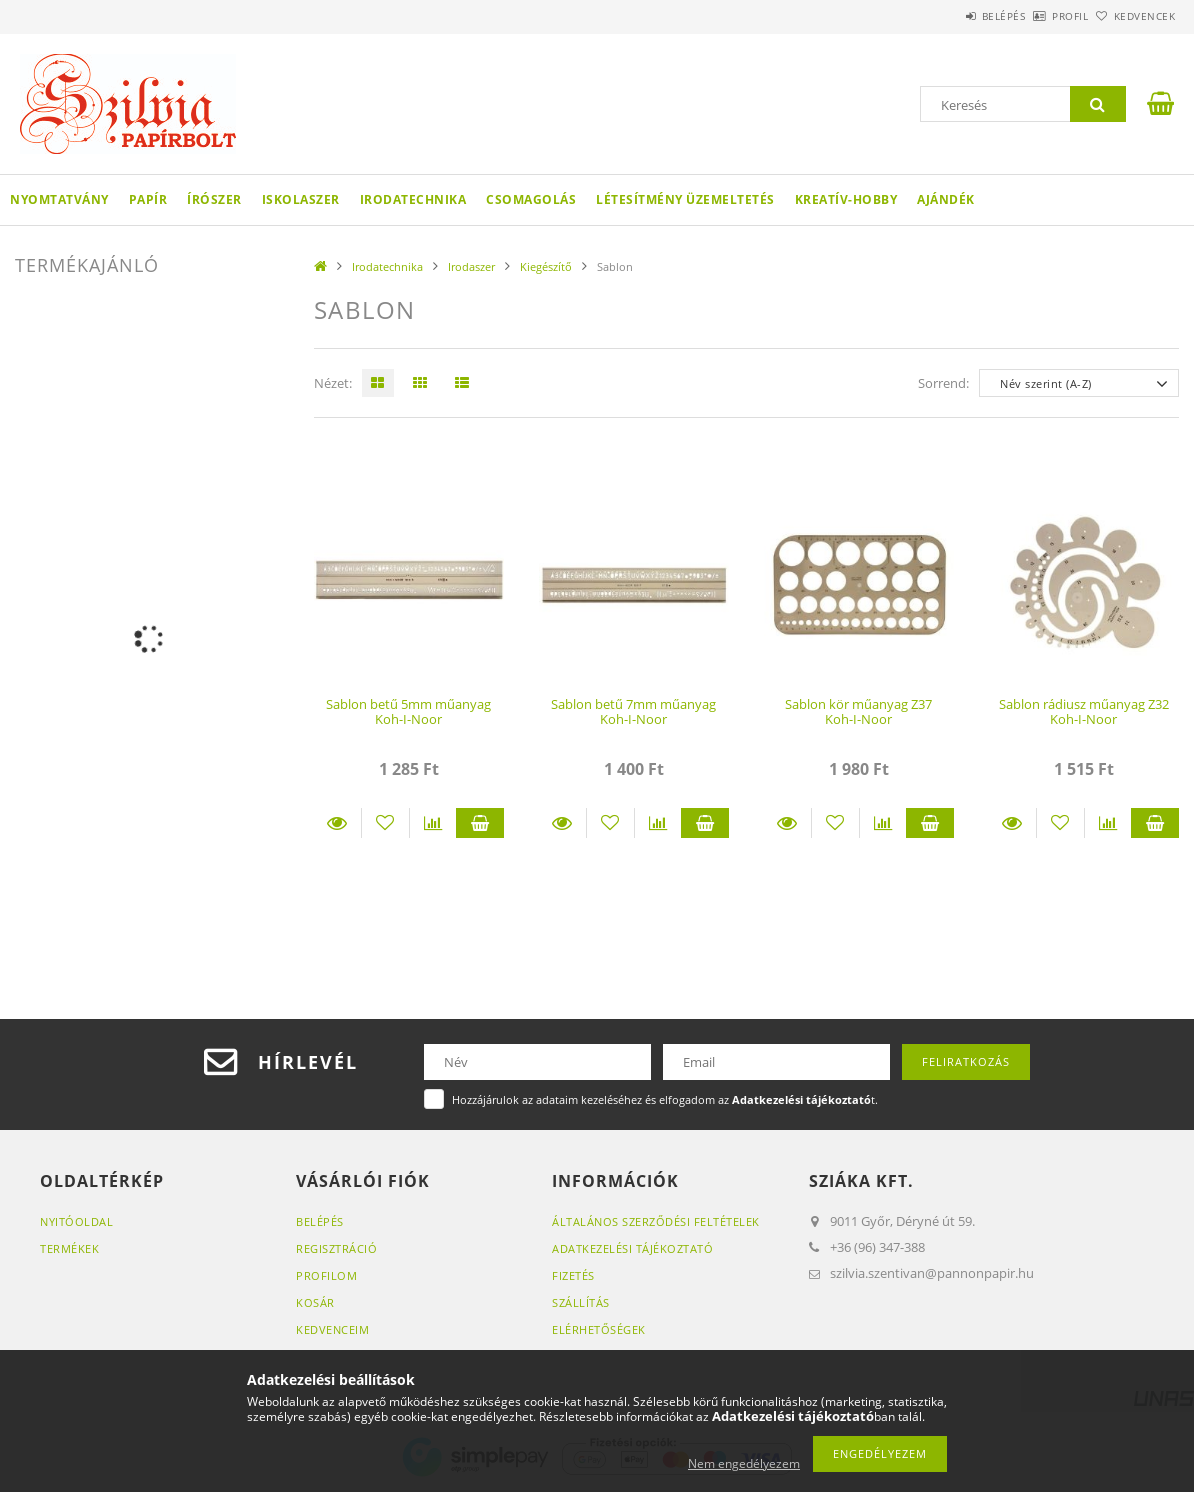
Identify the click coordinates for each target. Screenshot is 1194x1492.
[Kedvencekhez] (385, 823)
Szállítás (581, 1302)
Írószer (214, 199)
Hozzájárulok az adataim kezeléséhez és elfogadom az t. (665, 1099)
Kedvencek (1134, 16)
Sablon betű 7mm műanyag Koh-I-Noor (633, 711)
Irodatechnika (413, 199)
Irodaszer (471, 266)
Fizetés (573, 1275)
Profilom (326, 1275)
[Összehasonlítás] (433, 823)
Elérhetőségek (599, 1329)
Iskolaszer (301, 199)
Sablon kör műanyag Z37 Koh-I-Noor (858, 711)
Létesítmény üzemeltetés (685, 199)
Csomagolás (531, 199)
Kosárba (480, 823)
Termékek (69, 1248)
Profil (1037, 16)
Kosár (315, 1302)
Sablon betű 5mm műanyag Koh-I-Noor (408, 711)
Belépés (948, 16)
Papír (148, 199)
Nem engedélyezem (744, 1463)
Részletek (338, 823)
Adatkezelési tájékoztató (632, 1248)
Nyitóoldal (76, 1221)
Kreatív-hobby (846, 199)
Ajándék (946, 199)
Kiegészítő (546, 266)
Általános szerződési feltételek (656, 1221)
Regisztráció (336, 1248)
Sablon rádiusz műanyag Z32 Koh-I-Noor (1084, 711)
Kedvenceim (332, 1329)
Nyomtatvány (59, 199)
